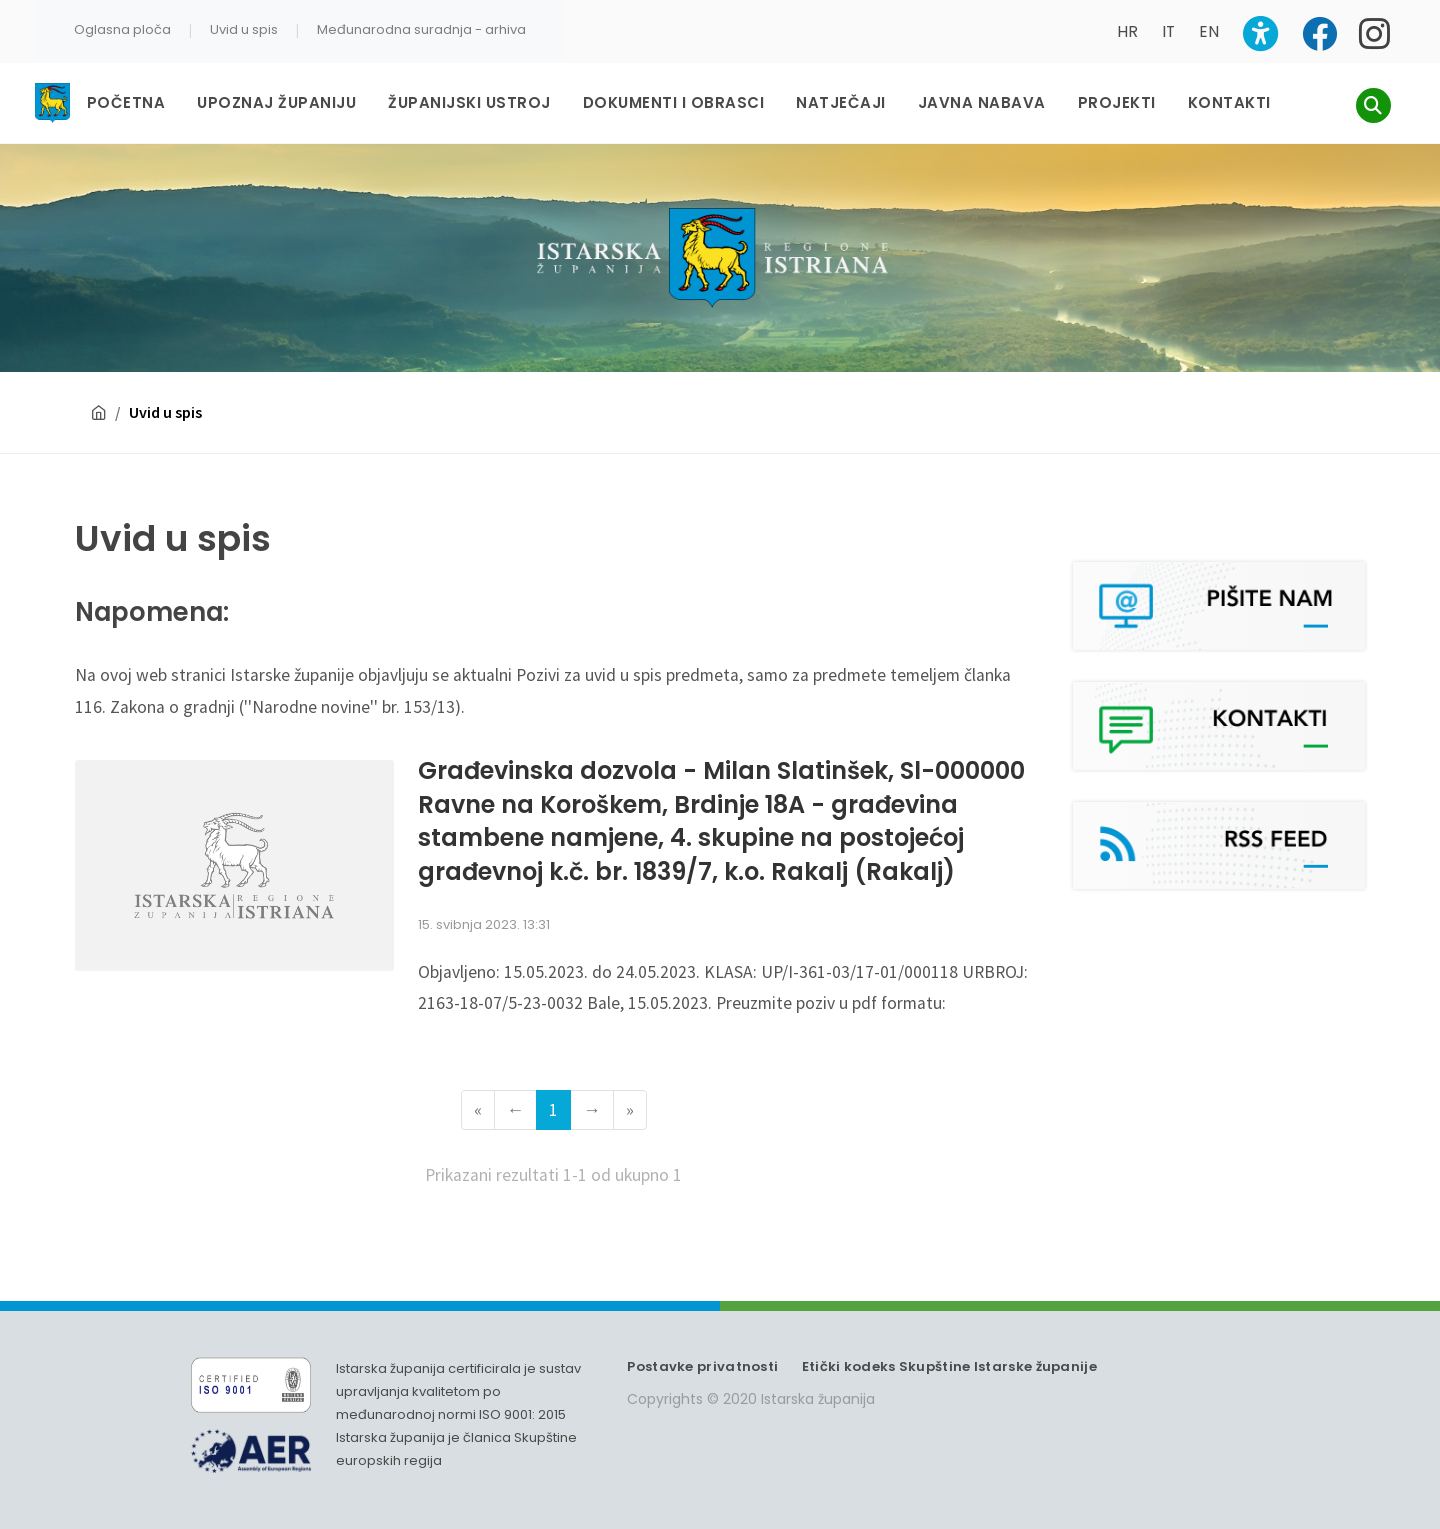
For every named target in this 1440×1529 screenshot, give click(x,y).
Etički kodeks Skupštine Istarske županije (949, 1366)
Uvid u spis (244, 29)
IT (1168, 31)
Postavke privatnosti (702, 1366)
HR (1127, 31)
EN (1209, 31)
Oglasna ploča (122, 29)
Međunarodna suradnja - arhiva (421, 29)
